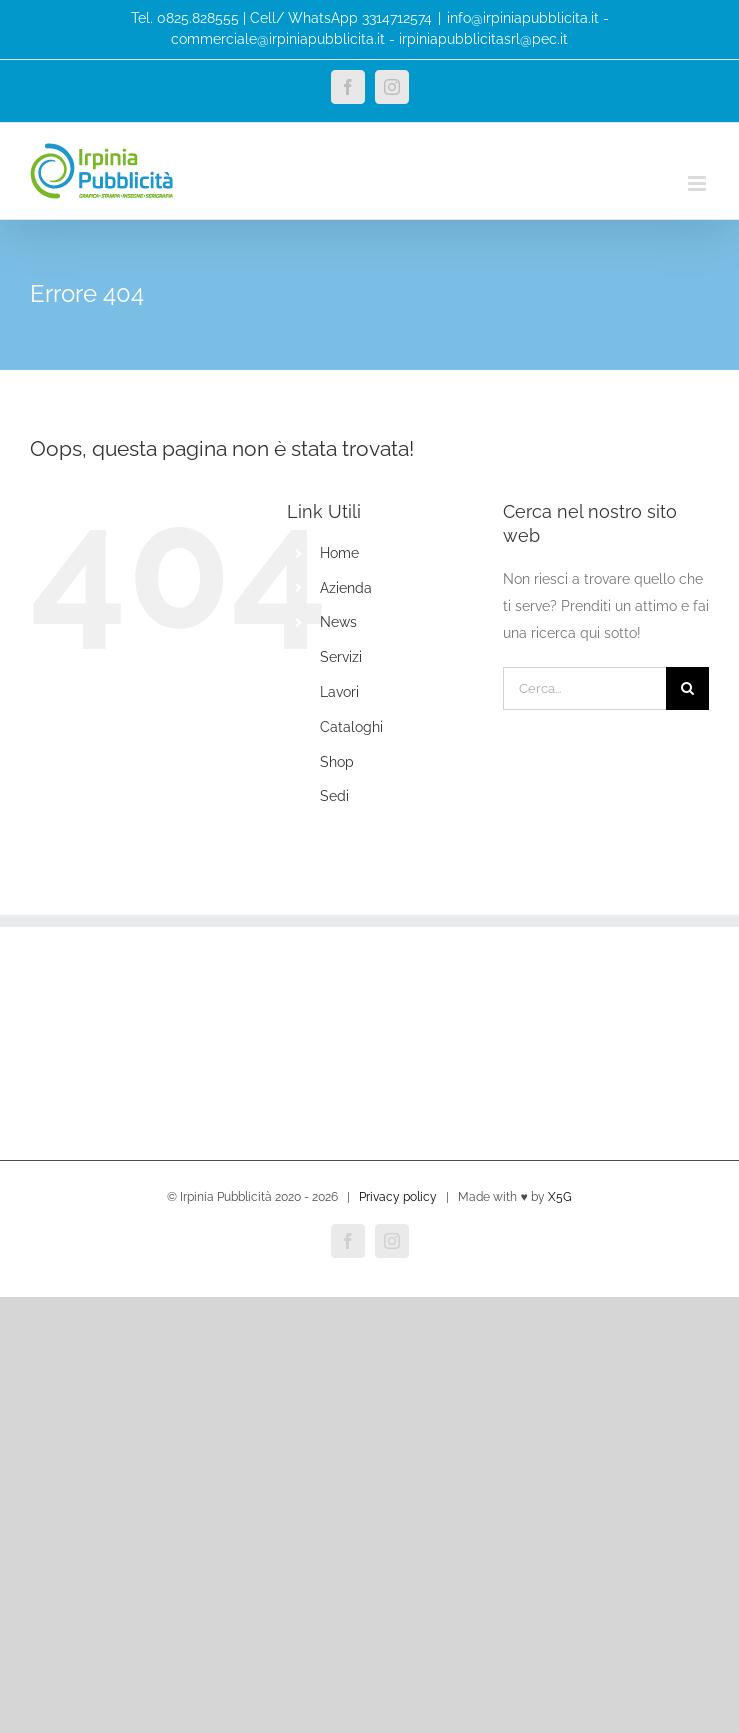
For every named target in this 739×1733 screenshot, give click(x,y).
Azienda (346, 588)
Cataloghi (351, 727)
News (338, 622)
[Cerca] (687, 688)
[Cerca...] (584, 688)
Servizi (341, 657)
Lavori (339, 692)
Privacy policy (398, 1197)
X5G (560, 1197)
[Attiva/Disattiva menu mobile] (698, 183)
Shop (337, 762)
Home (339, 553)
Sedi (334, 796)
